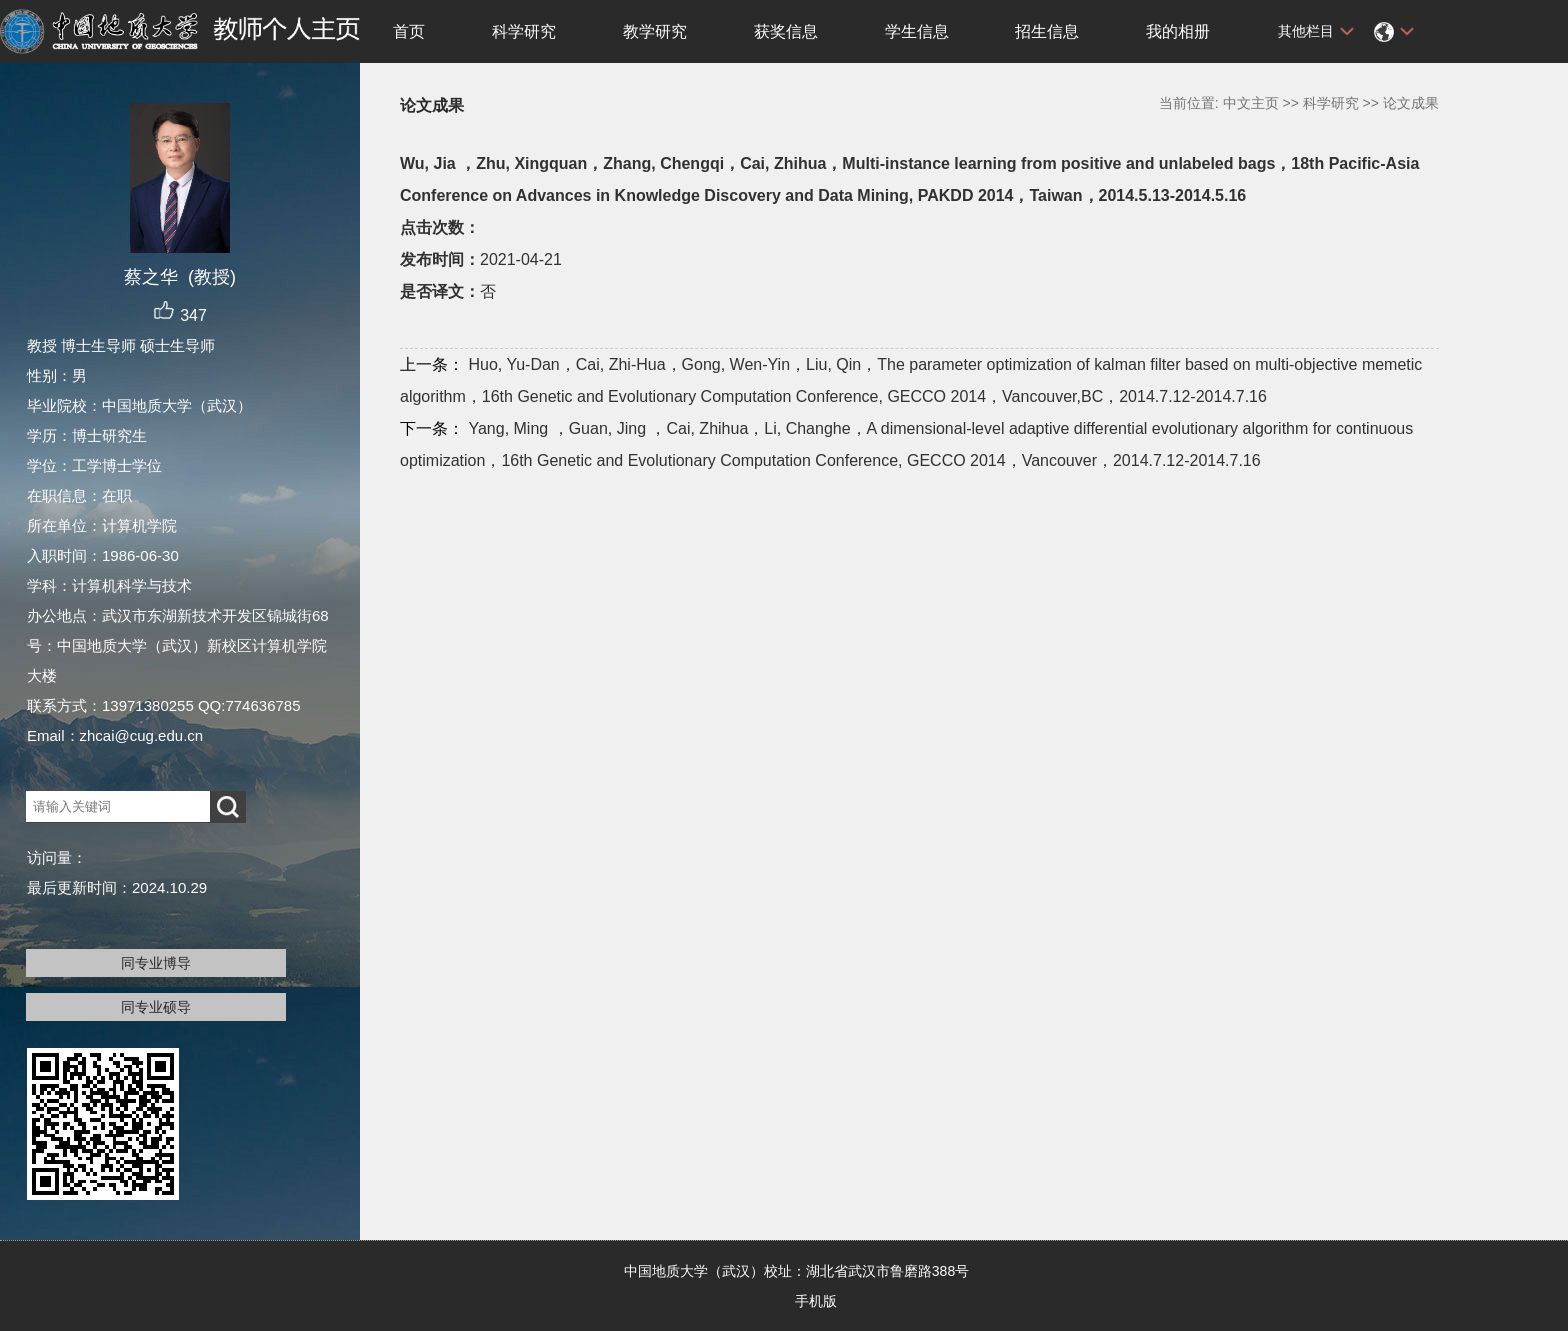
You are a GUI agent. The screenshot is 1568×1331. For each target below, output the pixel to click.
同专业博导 (156, 963)
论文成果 (1411, 103)
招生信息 (1047, 31)
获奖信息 (786, 31)
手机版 (816, 1301)
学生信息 (917, 31)
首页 (409, 31)
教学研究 (655, 31)
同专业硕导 (156, 1007)
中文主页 (1251, 103)
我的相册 (1178, 31)
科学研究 (524, 31)
